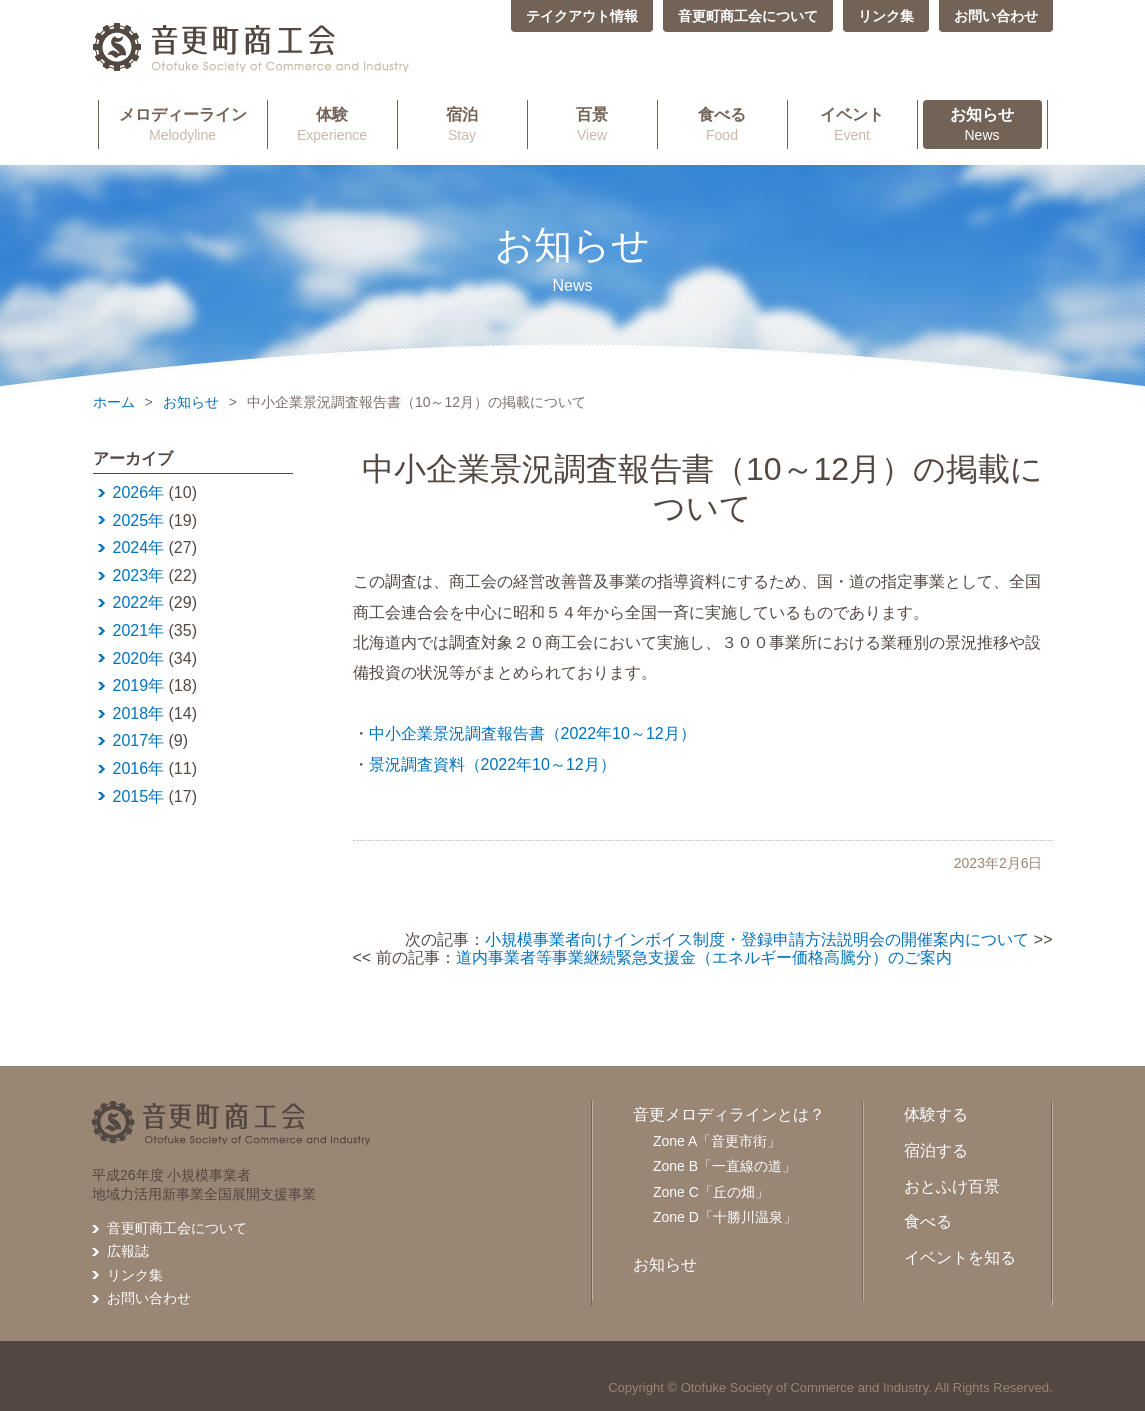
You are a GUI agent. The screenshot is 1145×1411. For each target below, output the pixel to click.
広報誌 (128, 1251)
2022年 (139, 602)
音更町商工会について (748, 16)
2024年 (139, 547)
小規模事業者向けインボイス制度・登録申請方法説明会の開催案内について (757, 939)
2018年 (139, 713)
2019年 (139, 685)
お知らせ (191, 402)
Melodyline (183, 124)
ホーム (114, 402)
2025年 (139, 520)
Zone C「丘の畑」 (711, 1192)
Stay (462, 124)
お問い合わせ (996, 16)
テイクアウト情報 (582, 16)
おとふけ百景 (952, 1186)
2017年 (139, 740)
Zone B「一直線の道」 (724, 1166)
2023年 (139, 575)
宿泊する (936, 1150)
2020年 (139, 658)
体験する (936, 1114)
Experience (332, 124)
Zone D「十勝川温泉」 (725, 1217)
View (592, 124)
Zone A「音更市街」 (717, 1141)
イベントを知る (960, 1257)
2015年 (139, 796)
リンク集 (886, 16)
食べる (928, 1221)
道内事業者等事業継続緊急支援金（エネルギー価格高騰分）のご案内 (704, 957)
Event (852, 124)
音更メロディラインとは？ (729, 1114)
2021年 (139, 630)
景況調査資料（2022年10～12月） (492, 764)
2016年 (139, 768)
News (982, 124)
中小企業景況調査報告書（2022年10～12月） (532, 733)
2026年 (139, 492)
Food (722, 124)
